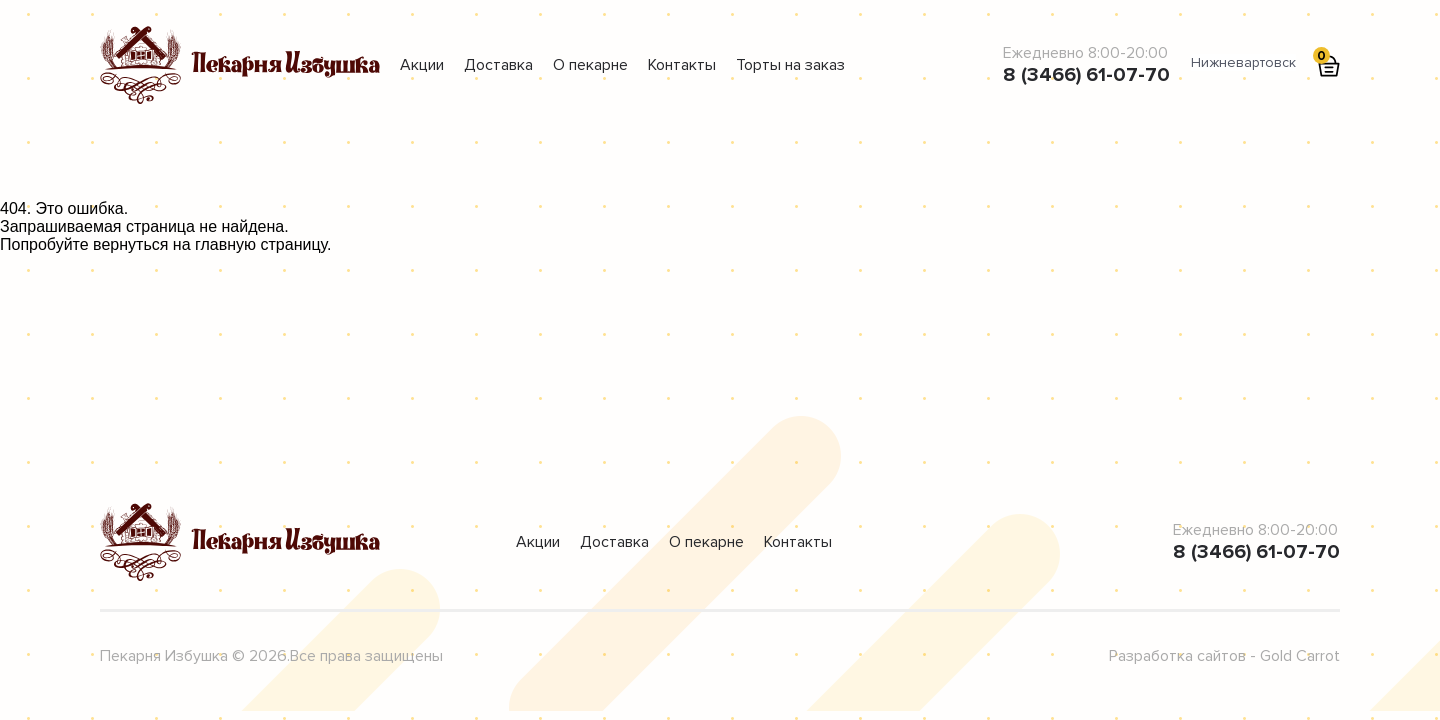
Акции (422, 65)
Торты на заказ (790, 65)
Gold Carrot (1300, 656)
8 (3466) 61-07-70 (1086, 75)
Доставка (498, 65)
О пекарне (590, 65)
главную (225, 244)
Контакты (682, 65)
